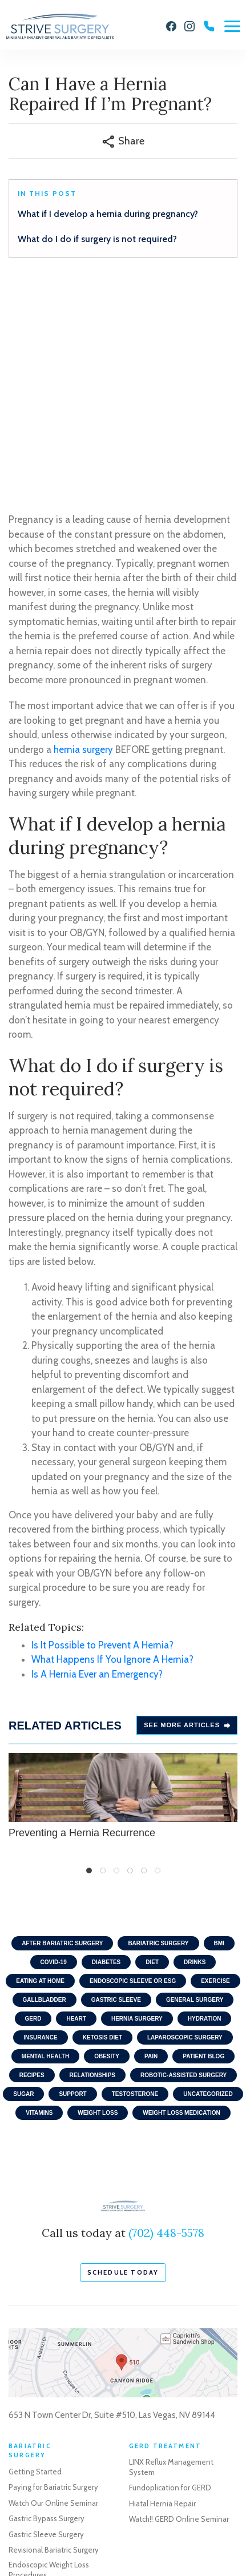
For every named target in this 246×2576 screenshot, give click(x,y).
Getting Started (35, 2262)
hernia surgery (83, 540)
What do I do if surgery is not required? (97, 238)
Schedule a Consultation (50, 2433)
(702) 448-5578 (166, 2024)
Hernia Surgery (137, 1810)
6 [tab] (157, 1661)
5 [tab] (144, 1661)
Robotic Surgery (156, 2458)
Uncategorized (207, 1885)
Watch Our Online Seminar (53, 2294)
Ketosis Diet (102, 1828)
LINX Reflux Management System (171, 2257)
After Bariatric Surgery (62, 1734)
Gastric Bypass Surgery (46, 2309)
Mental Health (45, 1847)
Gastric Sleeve (116, 1791)
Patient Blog (203, 1847)
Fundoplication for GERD (170, 2278)
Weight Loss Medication (181, 1904)
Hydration (204, 1810)
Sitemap (127, 2525)
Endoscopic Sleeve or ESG (133, 1772)
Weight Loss (98, 1904)
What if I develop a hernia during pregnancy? (108, 213)
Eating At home (40, 1772)
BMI (219, 1734)
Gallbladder (44, 1791)
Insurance (40, 1828)
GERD (33, 1810)
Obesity (106, 1847)
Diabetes (106, 1753)
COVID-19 (54, 1753)
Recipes (32, 1866)
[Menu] (232, 26)
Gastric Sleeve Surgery (46, 2325)
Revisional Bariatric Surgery (54, 2340)
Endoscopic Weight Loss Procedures (49, 2361)
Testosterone (135, 1885)
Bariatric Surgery (158, 1734)
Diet (152, 1753)
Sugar (23, 1885)
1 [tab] (89, 1661)
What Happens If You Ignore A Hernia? (112, 1450)
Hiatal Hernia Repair (162, 2294)
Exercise (215, 1772)
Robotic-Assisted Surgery (183, 1866)
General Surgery (195, 1791)
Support (72, 1885)
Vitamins (39, 1904)
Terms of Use (82, 2525)
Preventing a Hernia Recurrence (123, 1586)
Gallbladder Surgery (162, 2443)
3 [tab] (116, 1661)
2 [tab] (102, 1661)
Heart (76, 1810)
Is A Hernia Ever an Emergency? (97, 1465)
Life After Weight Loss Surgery (58, 2381)
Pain (151, 1847)
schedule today (123, 2063)
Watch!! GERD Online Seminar (179, 2310)
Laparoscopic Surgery (185, 1828)
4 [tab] (130, 1661)
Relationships (92, 1866)
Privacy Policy (29, 2525)
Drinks (194, 1753)
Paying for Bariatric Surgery (53, 2278)
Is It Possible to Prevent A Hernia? (102, 1436)
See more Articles (187, 1516)
